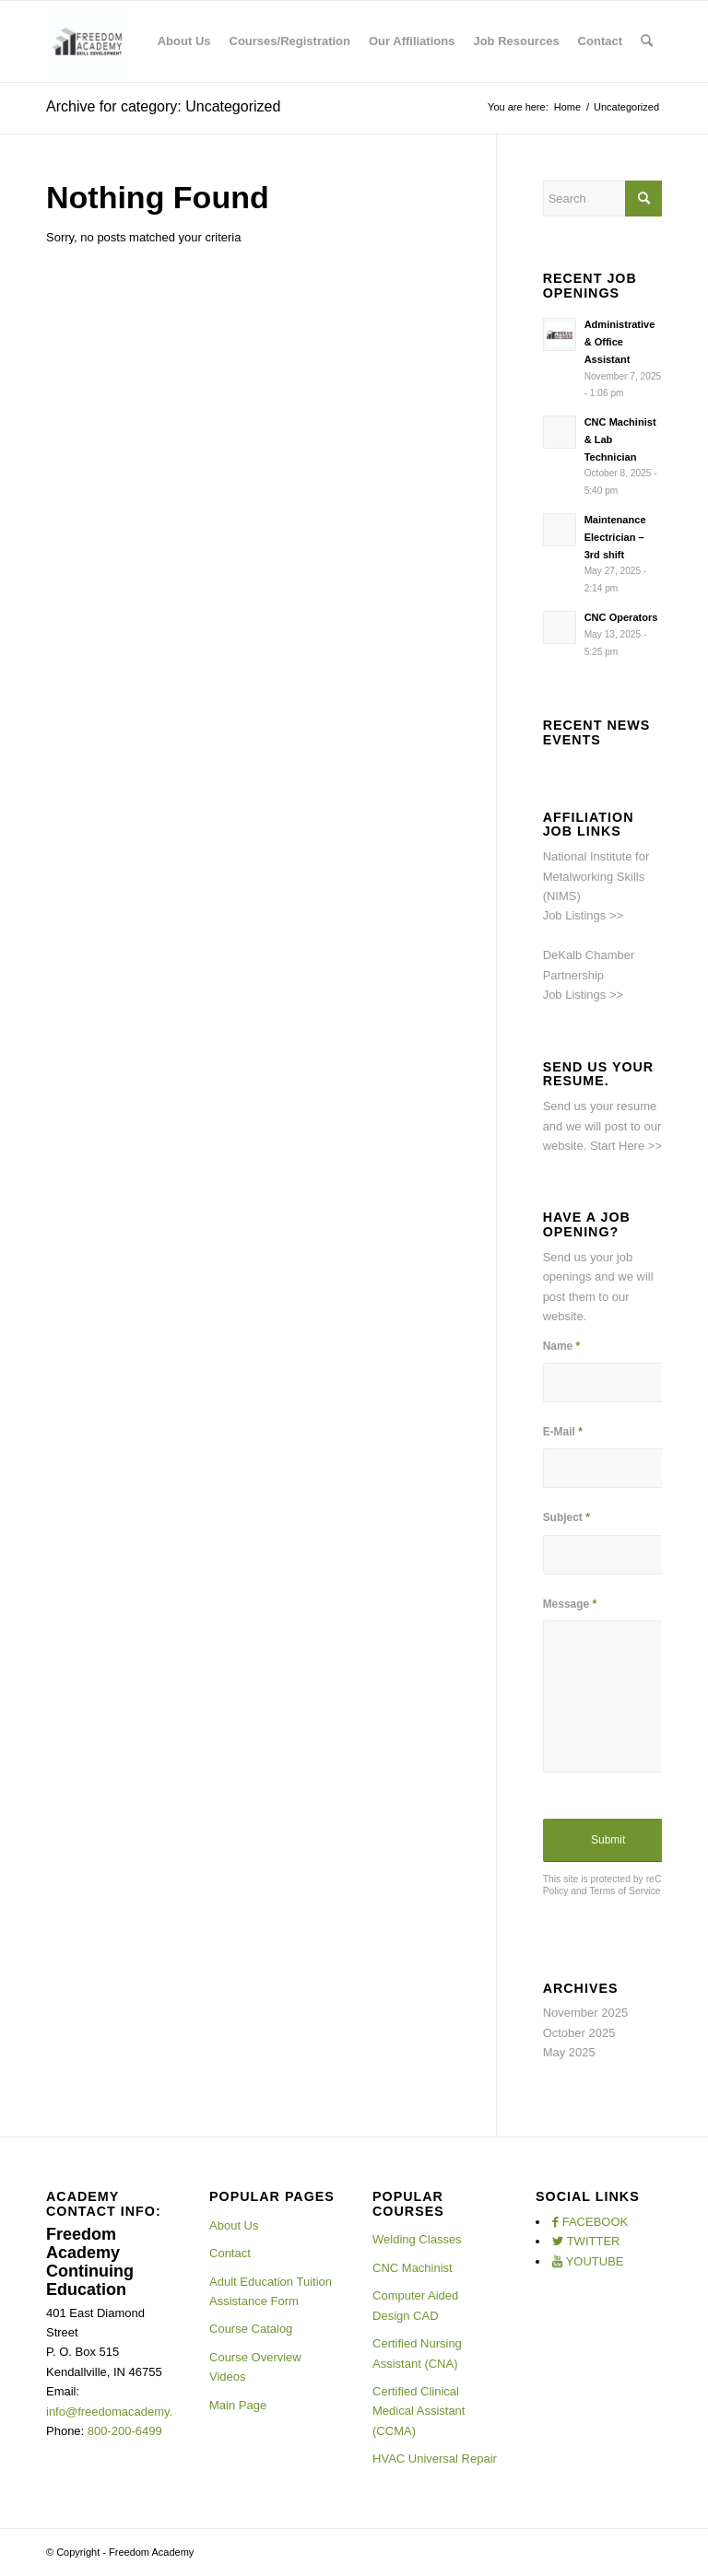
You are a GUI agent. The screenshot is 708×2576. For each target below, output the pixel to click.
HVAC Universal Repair (434, 2458)
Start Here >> (626, 1146)
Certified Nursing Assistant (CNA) (417, 2353)
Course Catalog (250, 2329)
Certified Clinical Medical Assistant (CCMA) (418, 2411)
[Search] (646, 41)
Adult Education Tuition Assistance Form (270, 2291)
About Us (233, 2225)
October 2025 (579, 2033)
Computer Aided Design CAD (415, 2305)
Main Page (237, 2405)
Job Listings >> (583, 915)
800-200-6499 (125, 2431)
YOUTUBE (595, 2261)
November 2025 (586, 2013)
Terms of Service (624, 1891)
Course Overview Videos (255, 2366)
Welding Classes (417, 2239)
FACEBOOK (595, 2222)
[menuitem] (184, 41)
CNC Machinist (412, 2268)
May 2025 (569, 2052)
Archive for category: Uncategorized (163, 106)
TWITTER (593, 2241)
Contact (230, 2253)
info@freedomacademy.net (117, 2411)
